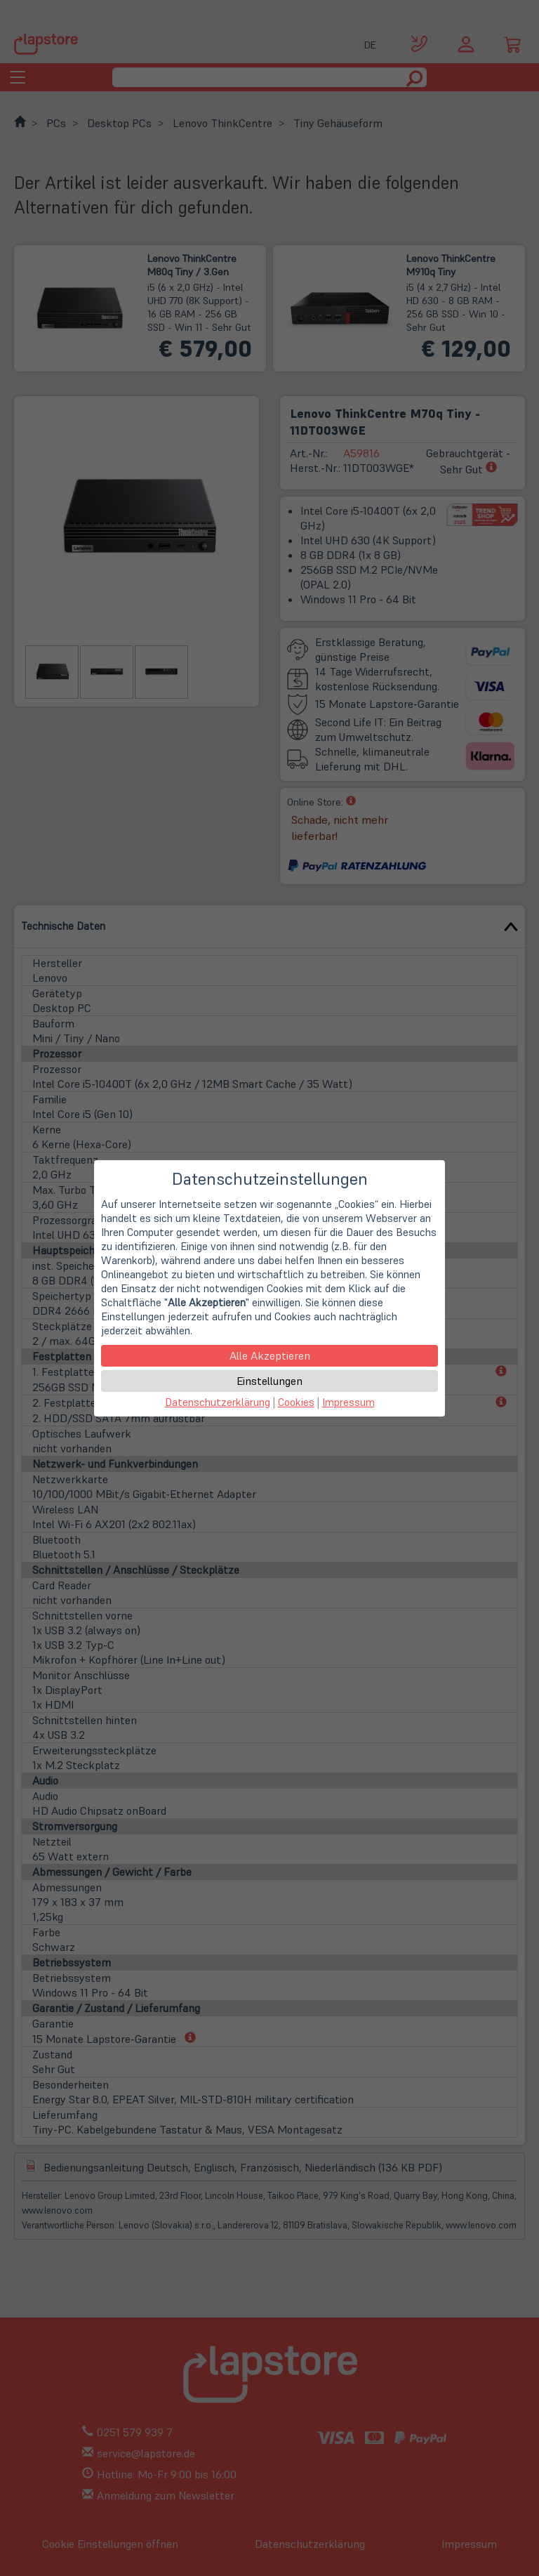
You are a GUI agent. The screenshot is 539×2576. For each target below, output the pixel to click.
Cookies (296, 1402)
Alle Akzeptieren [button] (269, 1355)
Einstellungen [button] (269, 1381)
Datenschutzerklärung (217, 1402)
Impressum (348, 1402)
